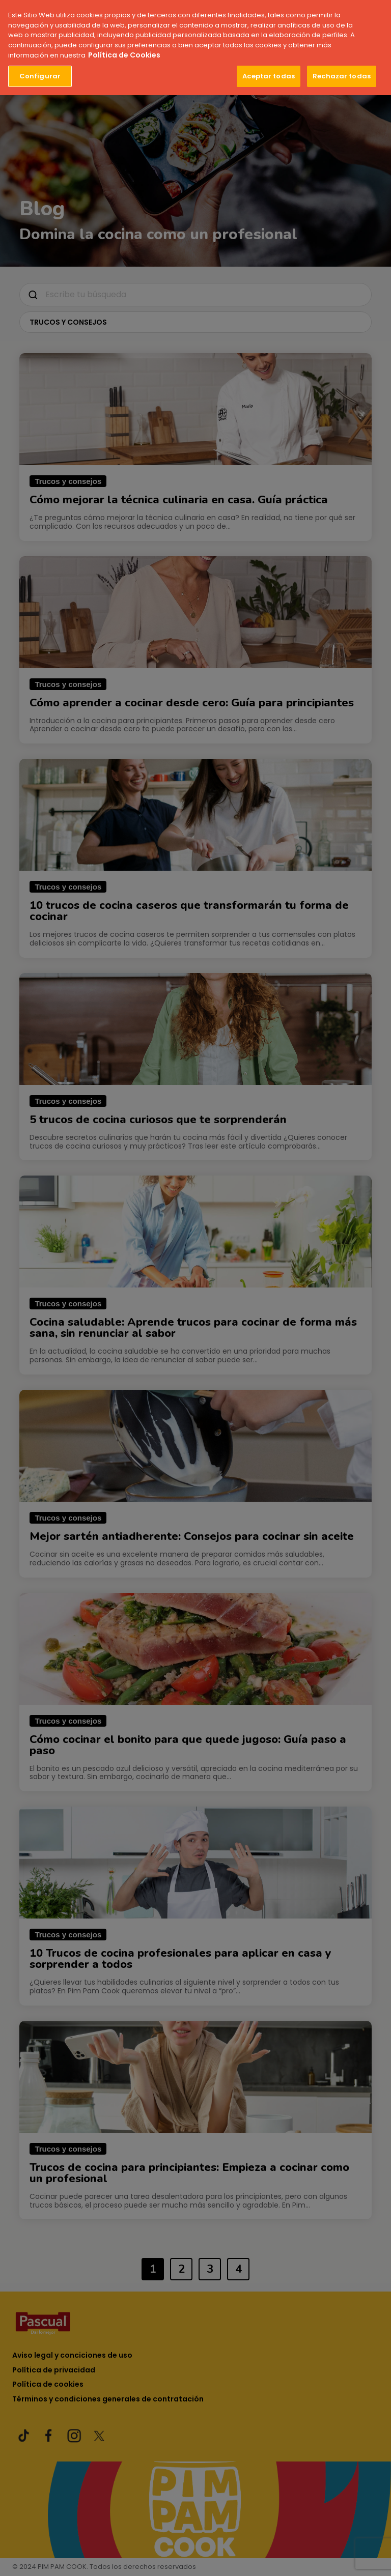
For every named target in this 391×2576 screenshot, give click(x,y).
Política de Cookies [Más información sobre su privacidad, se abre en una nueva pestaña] (124, 54)
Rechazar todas (342, 75)
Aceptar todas (268, 75)
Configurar (40, 75)
